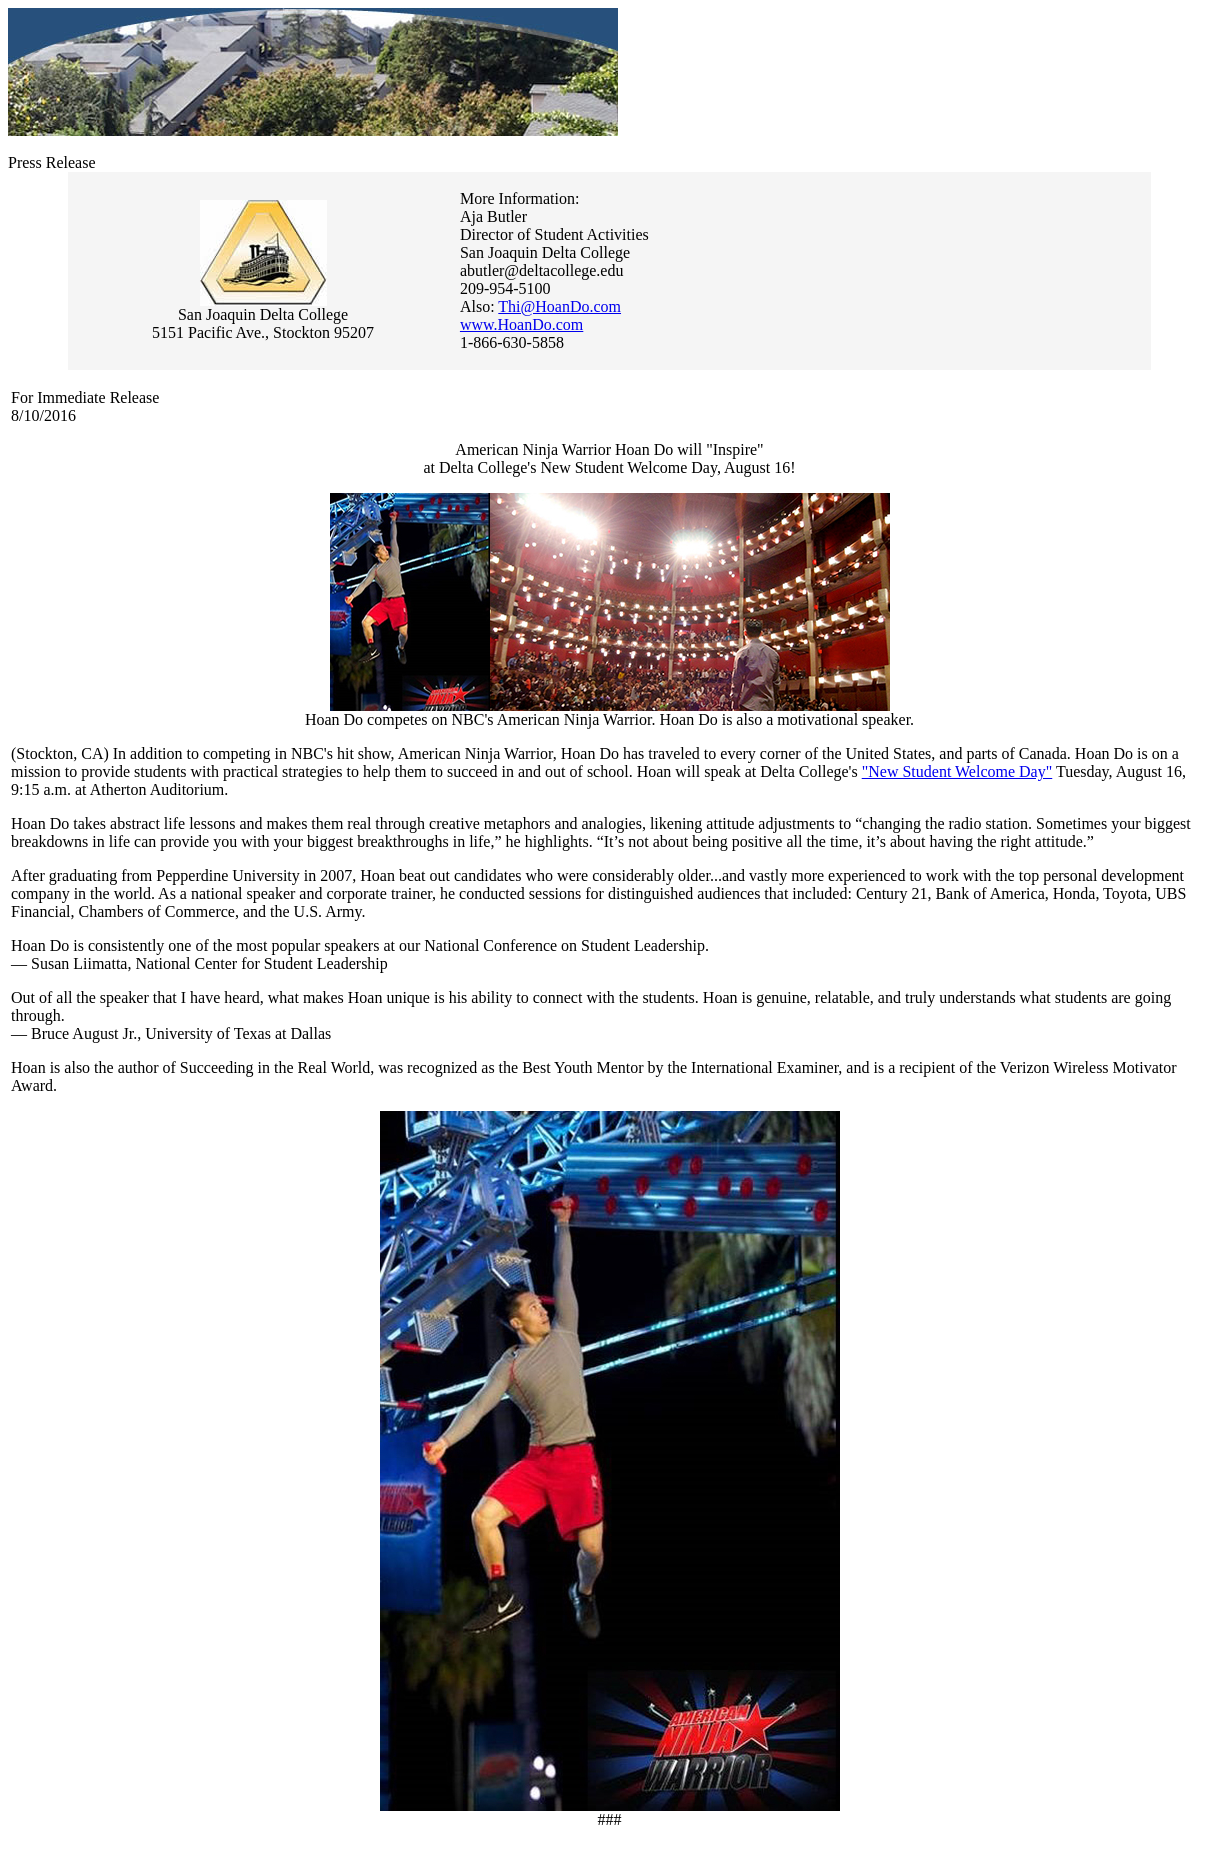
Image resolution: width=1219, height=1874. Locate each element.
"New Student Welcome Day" (957, 771)
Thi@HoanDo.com (559, 306)
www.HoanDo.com (521, 324)
